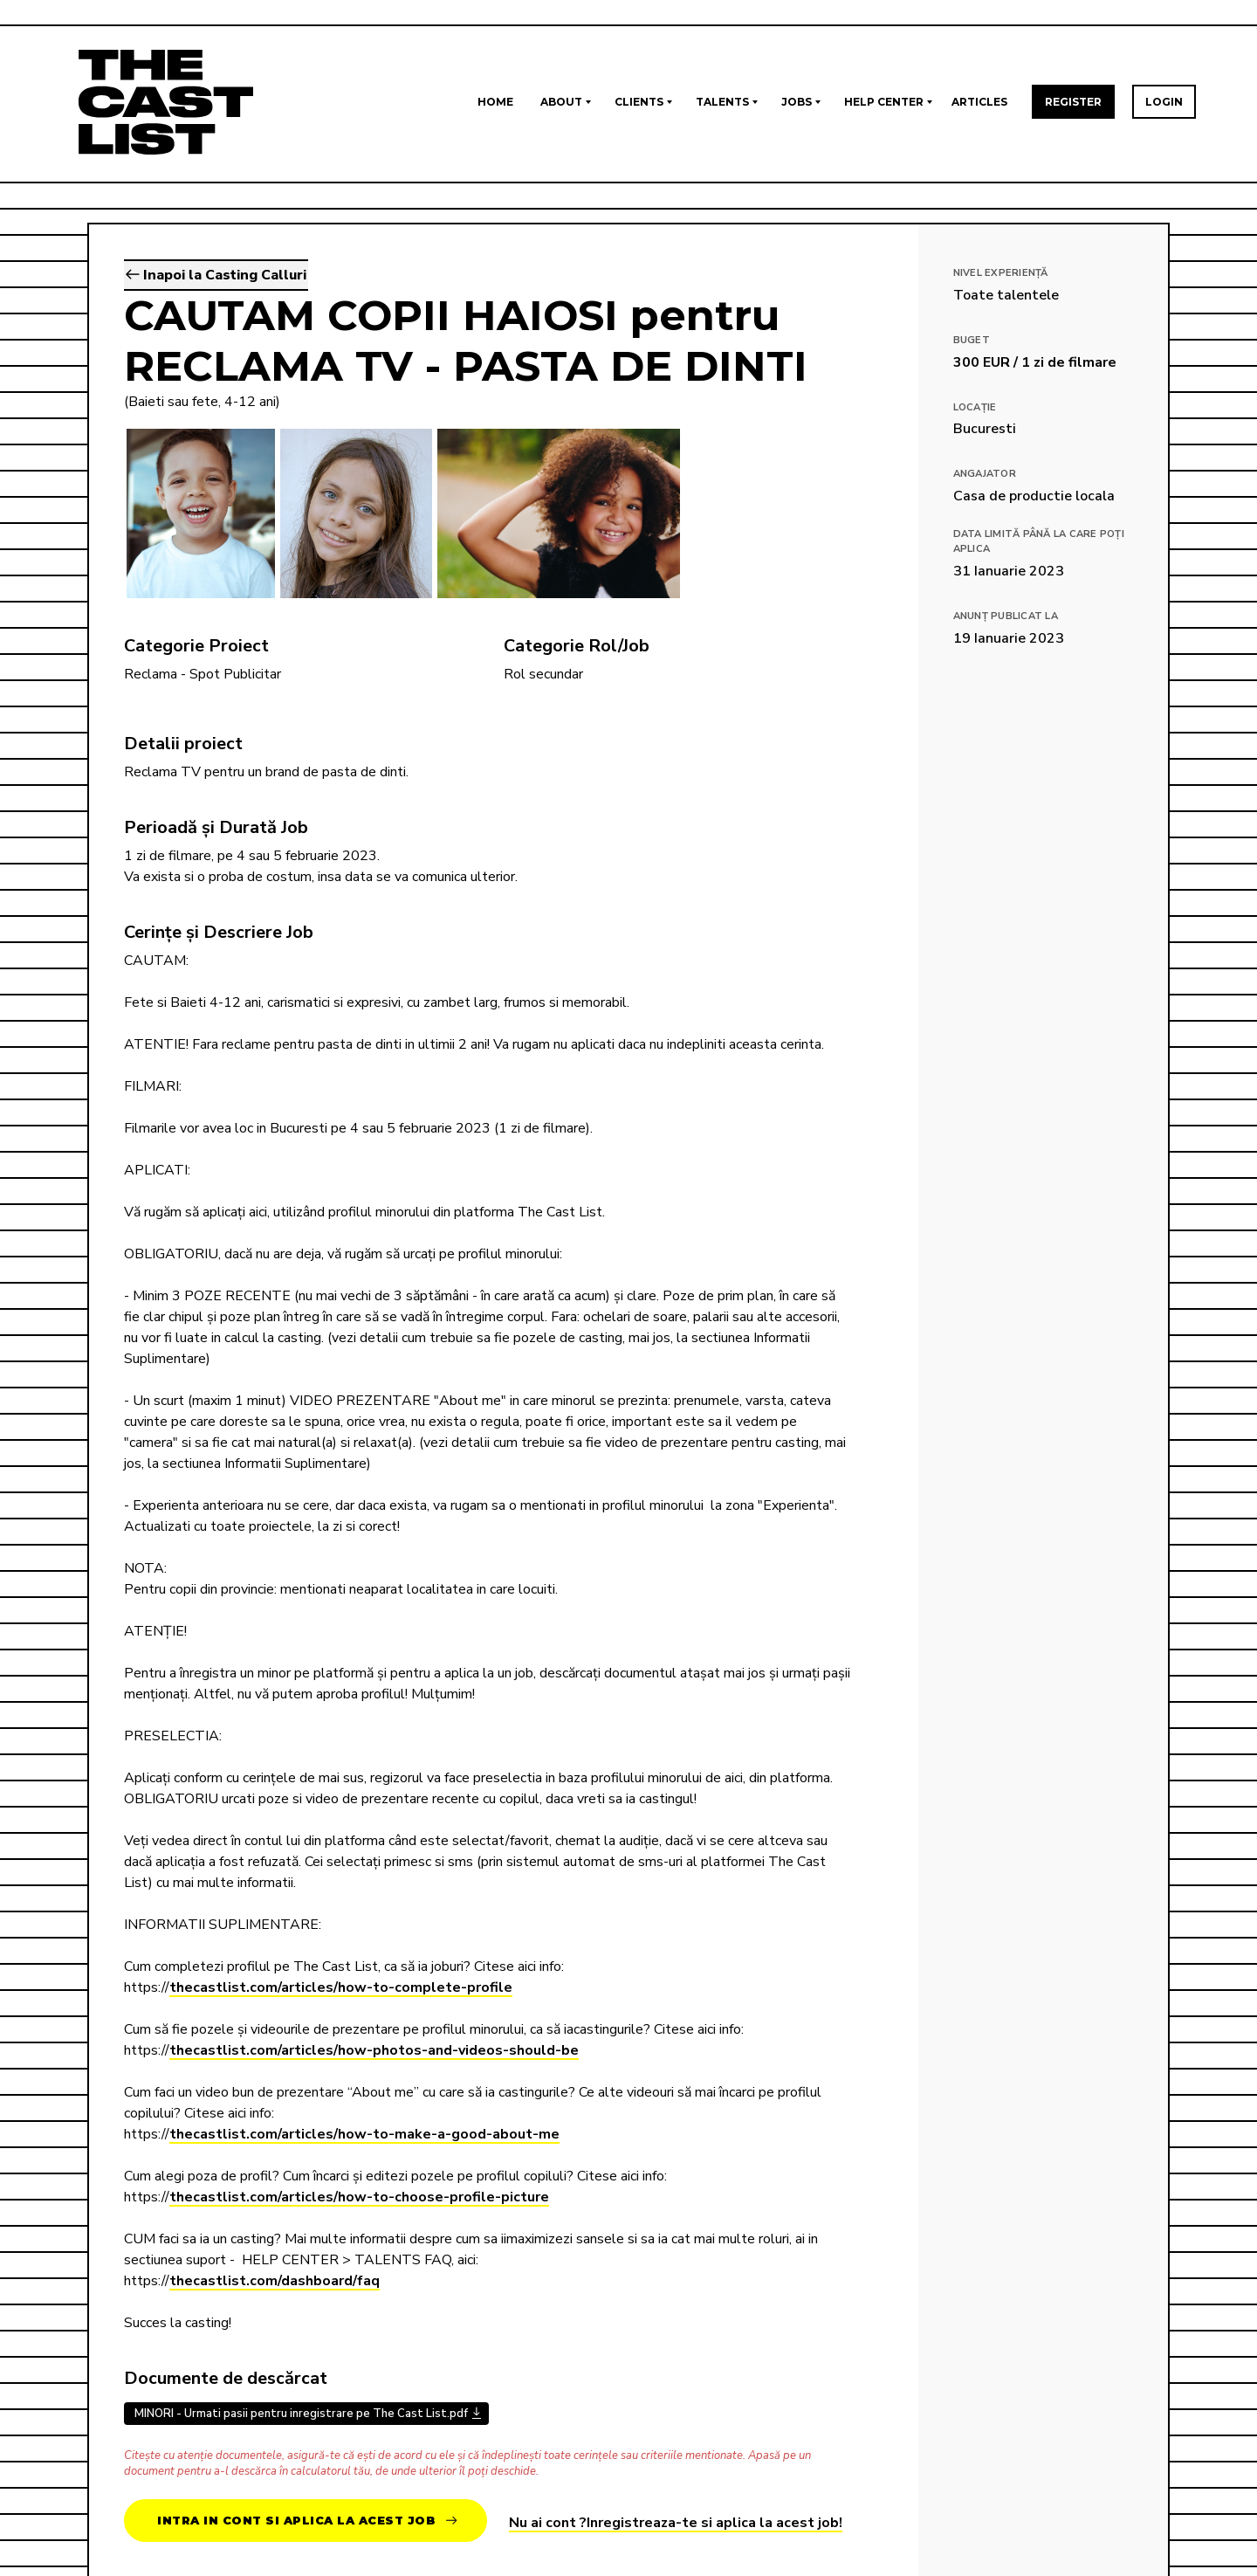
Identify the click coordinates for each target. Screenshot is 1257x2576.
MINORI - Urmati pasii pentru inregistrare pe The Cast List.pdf (301, 2413)
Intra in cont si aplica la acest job (307, 2520)
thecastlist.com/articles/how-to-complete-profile (340, 1987)
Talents (722, 101)
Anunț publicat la (1005, 616)
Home (495, 101)
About (561, 101)
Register (1073, 101)
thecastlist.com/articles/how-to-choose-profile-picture (359, 2197)
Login (1164, 101)
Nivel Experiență (1000, 272)
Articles (979, 101)
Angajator (984, 473)
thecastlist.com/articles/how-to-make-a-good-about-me (364, 2134)
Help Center (884, 101)
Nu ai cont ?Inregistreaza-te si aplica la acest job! (675, 2522)
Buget (971, 340)
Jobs (796, 101)
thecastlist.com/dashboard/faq (274, 2280)
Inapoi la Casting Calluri (216, 275)
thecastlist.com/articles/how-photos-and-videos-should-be (374, 2050)
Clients (639, 101)
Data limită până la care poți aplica (1038, 541)
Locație (975, 407)
